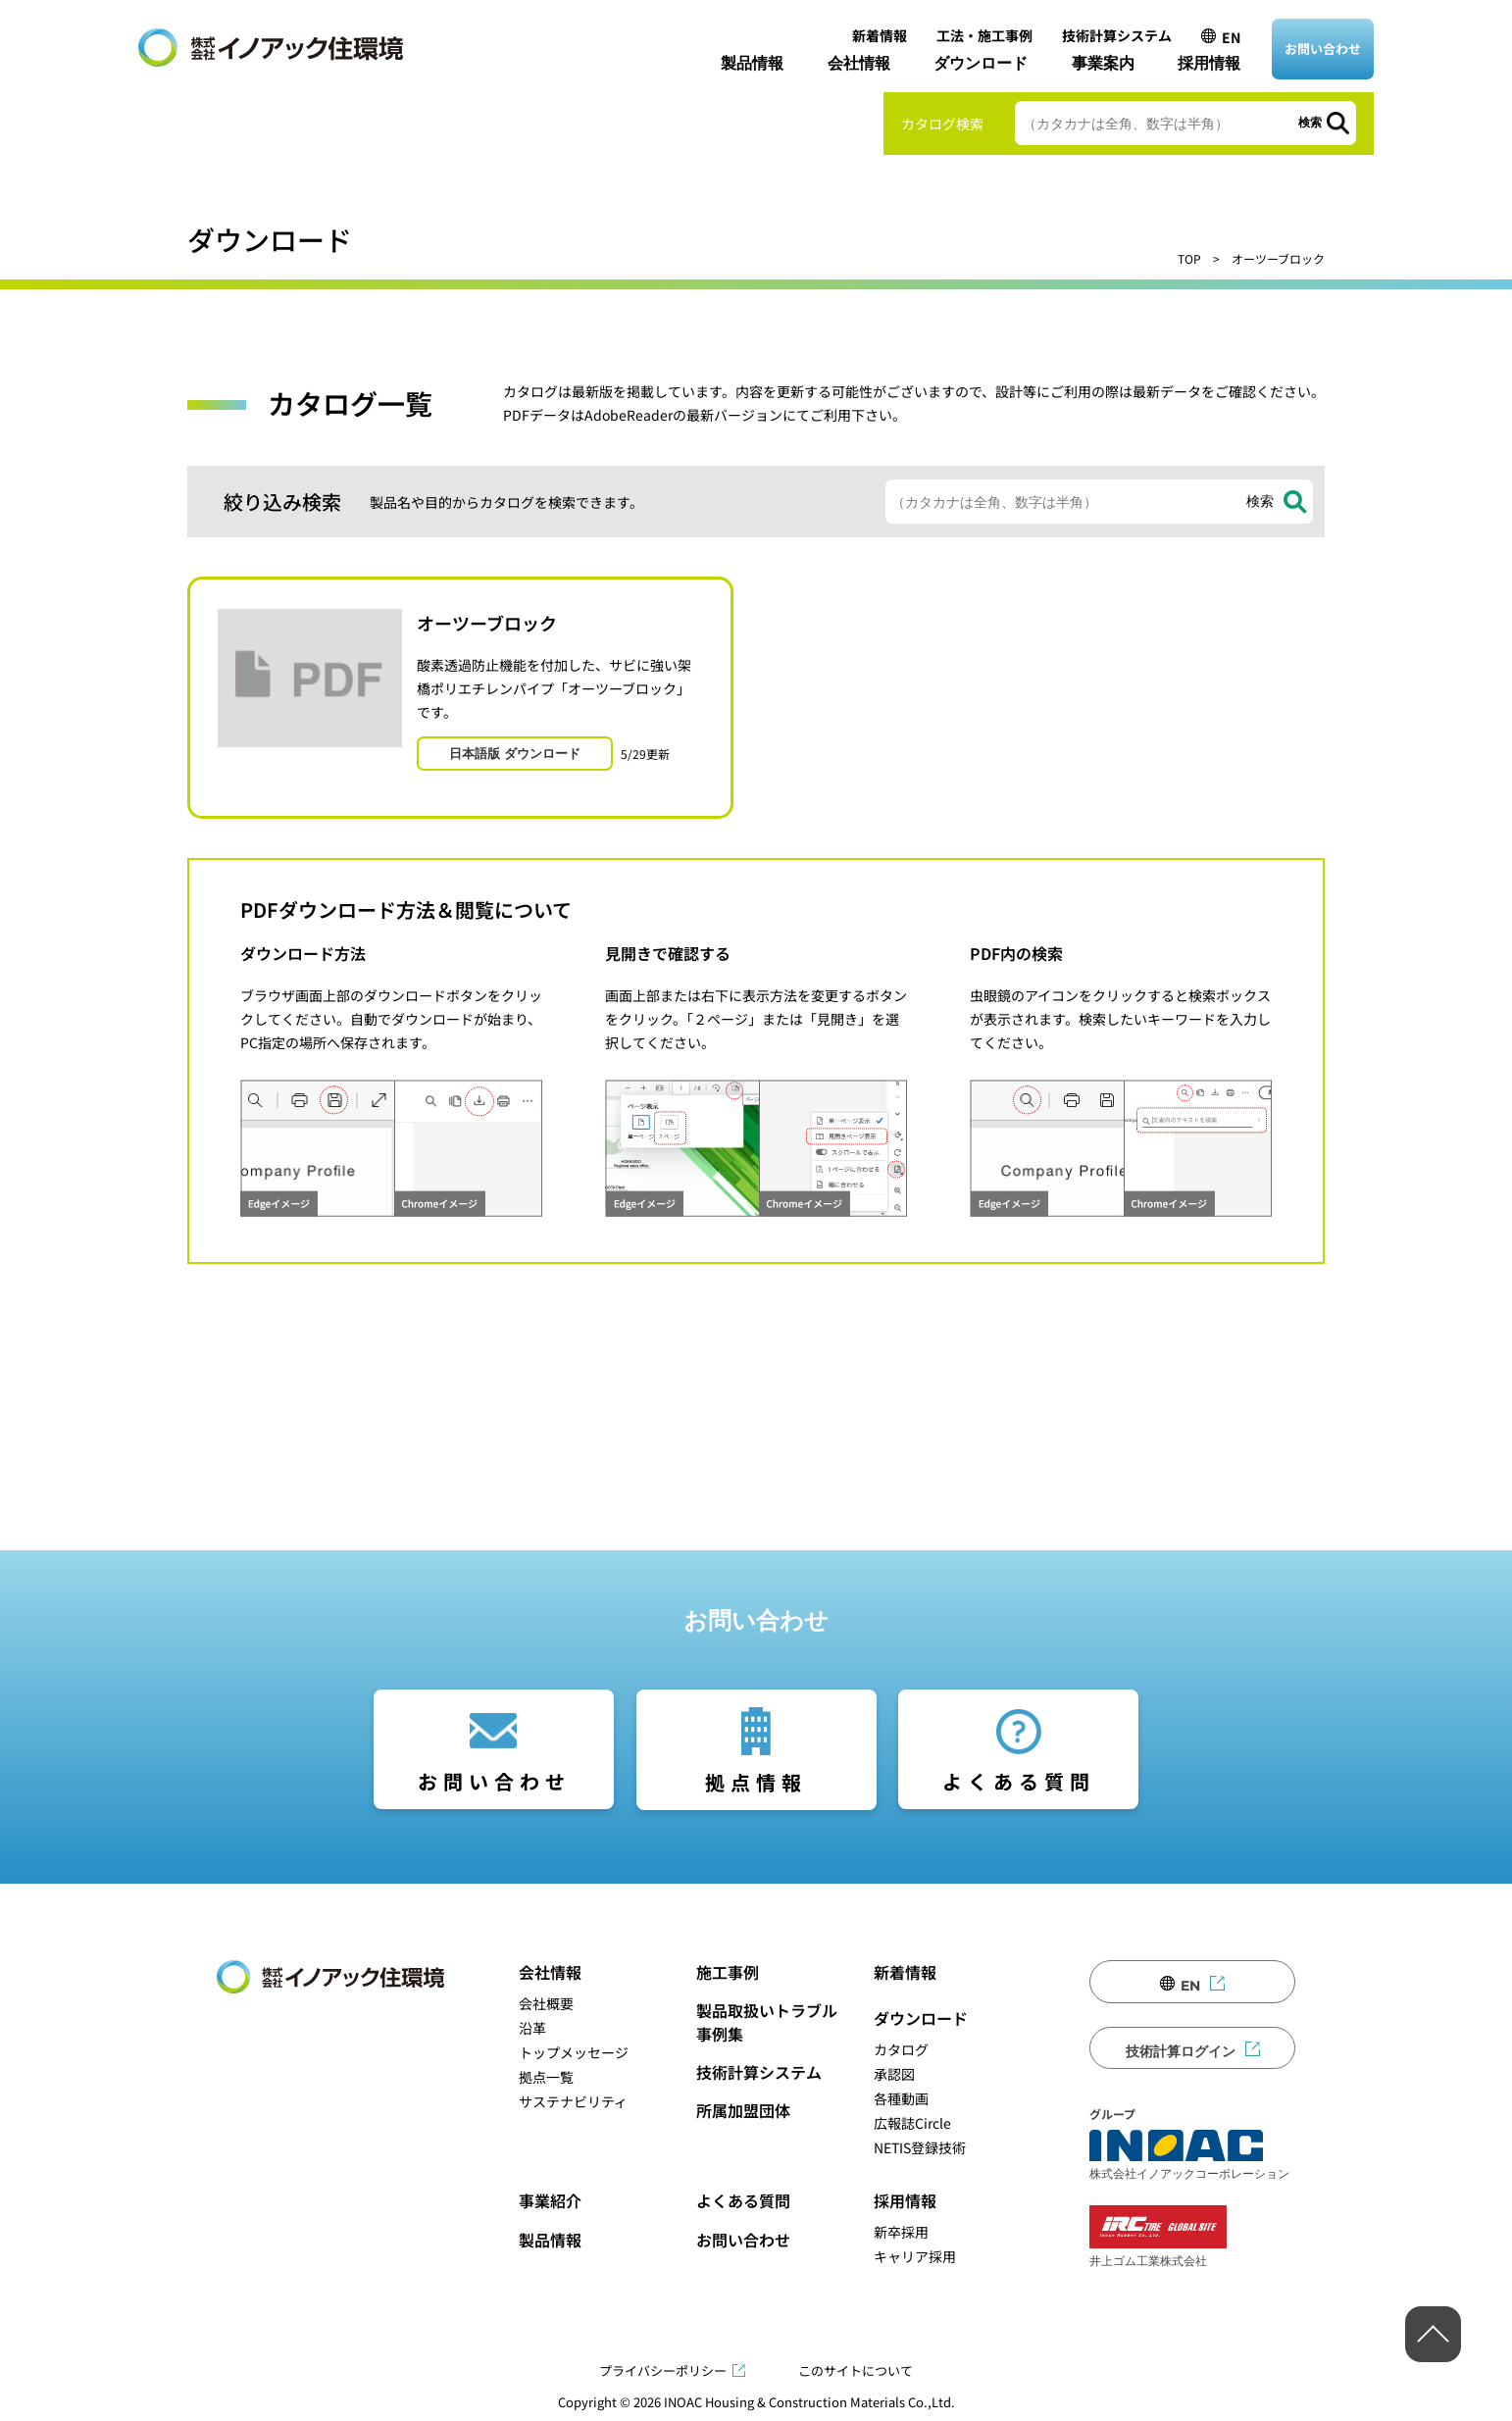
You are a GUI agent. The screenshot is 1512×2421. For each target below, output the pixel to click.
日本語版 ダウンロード (514, 753)
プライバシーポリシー (663, 2370)
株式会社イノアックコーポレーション (1189, 2155)
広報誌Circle (912, 2123)
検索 (1310, 122)
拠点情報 (756, 1782)
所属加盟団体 (743, 2110)
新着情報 (879, 35)
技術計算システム (1117, 35)
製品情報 (752, 63)
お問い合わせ (1323, 48)
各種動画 (901, 2098)
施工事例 (727, 1972)
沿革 (532, 2028)
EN (1231, 37)
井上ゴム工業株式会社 (1158, 2236)
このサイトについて (855, 2370)
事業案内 (1103, 63)
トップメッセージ (574, 2052)
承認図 (894, 2074)
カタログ (901, 2049)
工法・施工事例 (984, 35)
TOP (1189, 258)
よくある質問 (1018, 1781)
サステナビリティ (573, 2101)
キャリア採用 (915, 2256)
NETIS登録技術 (920, 2147)
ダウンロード (980, 63)
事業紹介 (550, 2200)
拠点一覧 (546, 2077)
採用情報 (1209, 63)
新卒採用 (901, 2232)
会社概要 (546, 2003)
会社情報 (859, 63)
